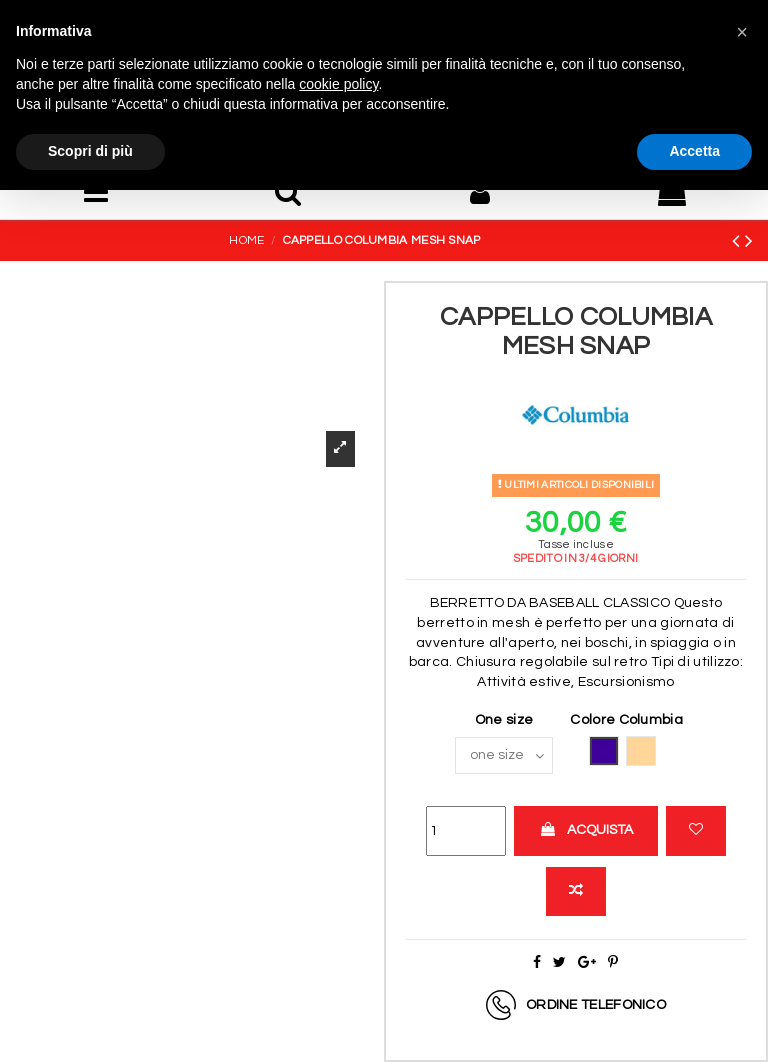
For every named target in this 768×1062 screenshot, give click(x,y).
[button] (742, 32)
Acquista (586, 829)
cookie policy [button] (338, 84)
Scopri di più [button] (90, 151)
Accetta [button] (694, 151)
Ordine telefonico (596, 1005)
